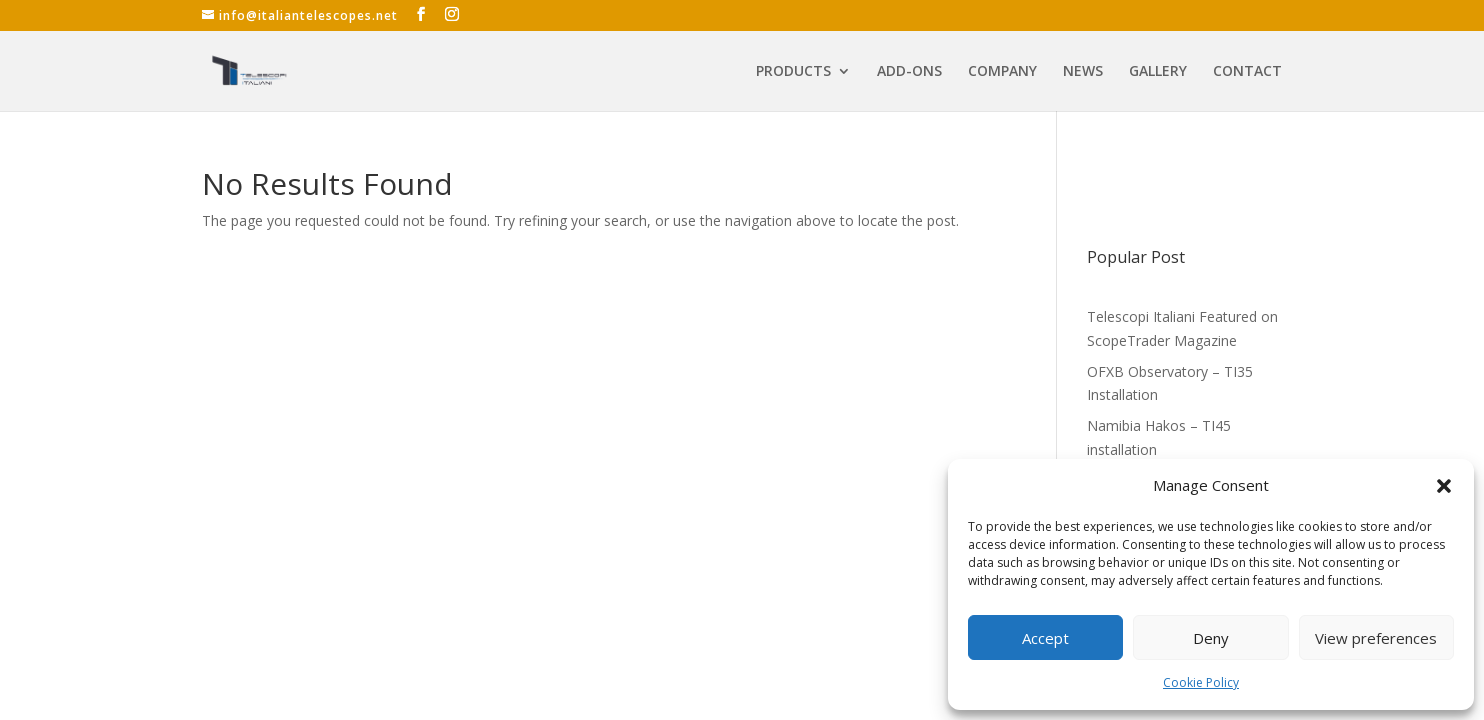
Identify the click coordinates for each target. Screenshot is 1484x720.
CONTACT (1247, 72)
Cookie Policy (1201, 682)
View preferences (1376, 638)
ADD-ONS (909, 72)
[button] (1444, 486)
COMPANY (1002, 72)
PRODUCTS (793, 72)
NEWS (1083, 72)
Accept (1045, 638)
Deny (1211, 638)
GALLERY (1158, 72)
